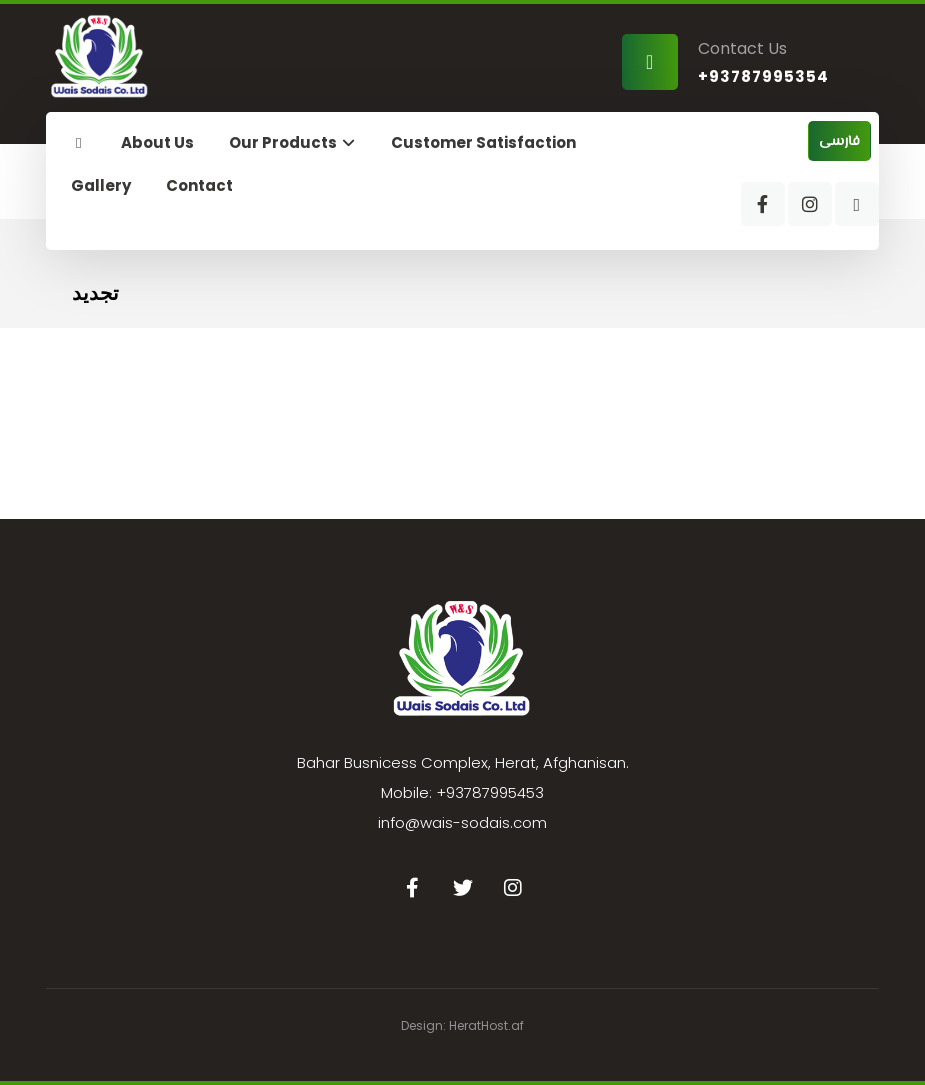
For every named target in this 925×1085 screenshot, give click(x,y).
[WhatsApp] (857, 204)
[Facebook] (763, 204)
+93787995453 (490, 792)
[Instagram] (810, 204)
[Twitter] (463, 888)
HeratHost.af (486, 1025)
